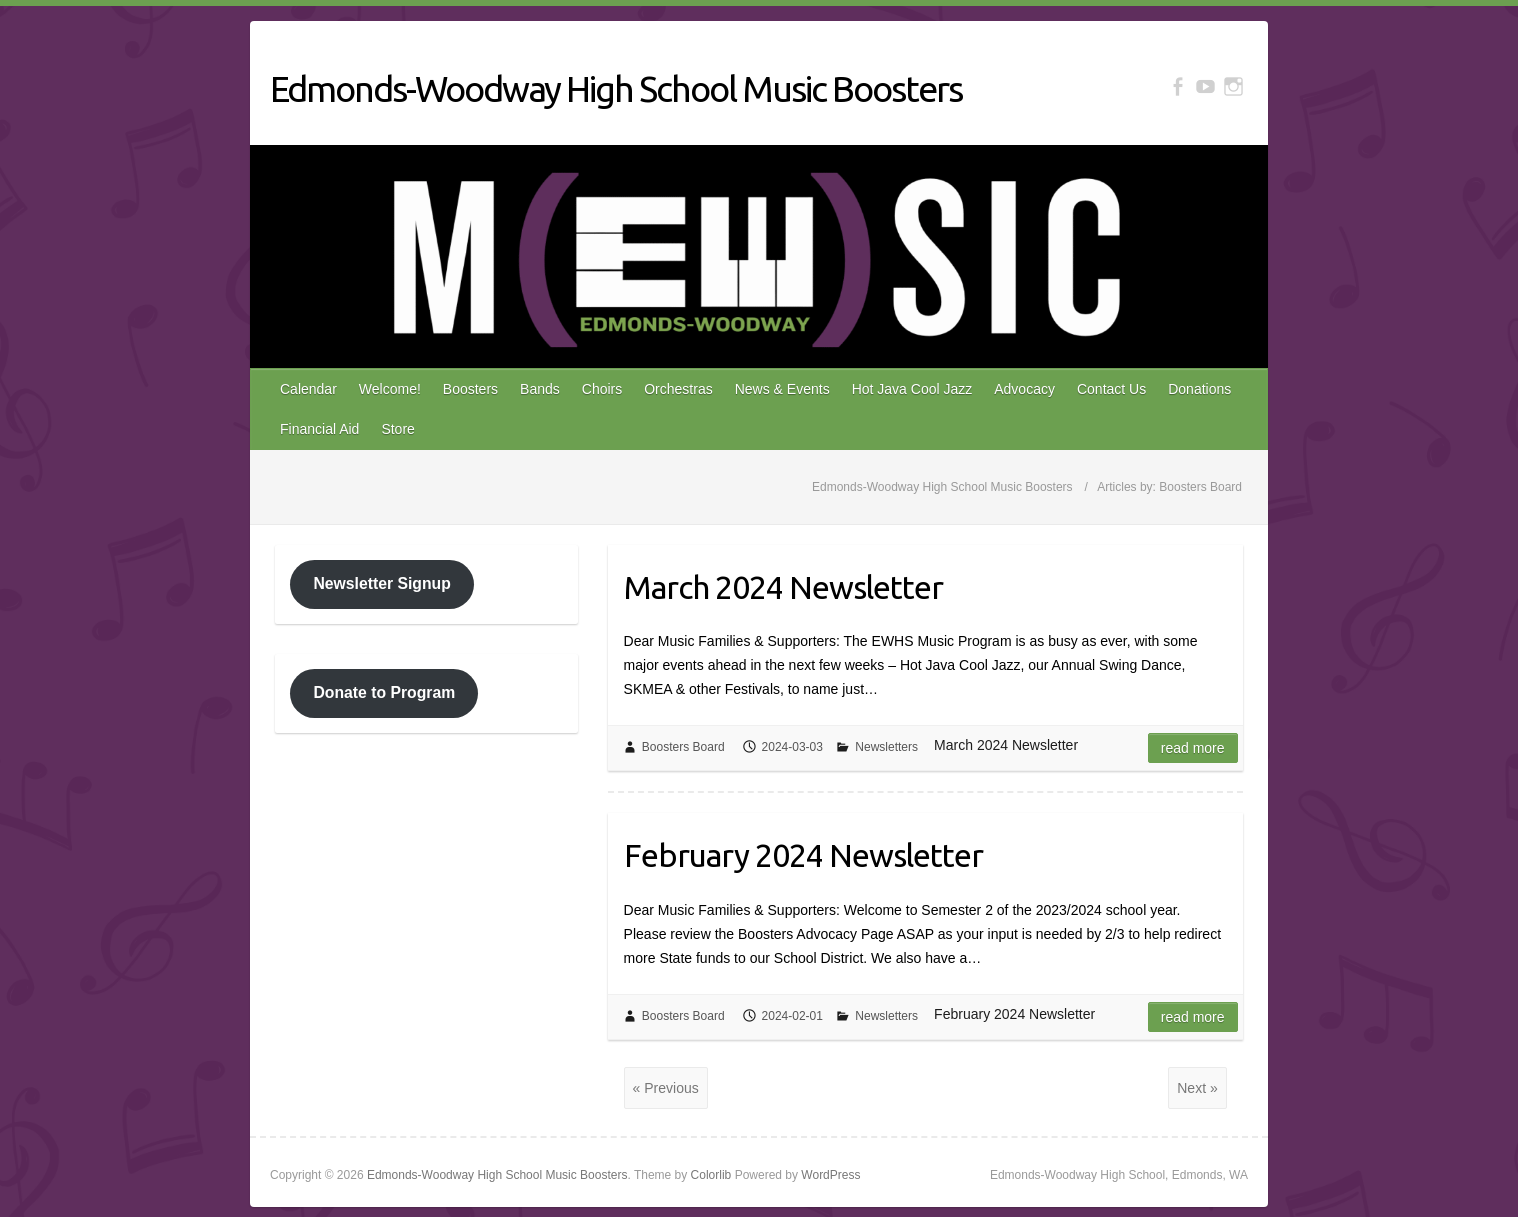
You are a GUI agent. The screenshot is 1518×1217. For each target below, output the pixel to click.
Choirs (602, 389)
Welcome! (390, 389)
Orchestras (678, 389)
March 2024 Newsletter (783, 587)
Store (397, 429)
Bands (540, 389)
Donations (1199, 389)
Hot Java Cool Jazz (912, 389)
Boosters (470, 389)
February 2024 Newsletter (803, 855)
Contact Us (1111, 389)
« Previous (666, 1088)
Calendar (308, 389)
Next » (1197, 1088)
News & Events (782, 389)
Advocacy (1024, 389)
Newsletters (886, 747)
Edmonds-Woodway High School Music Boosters (616, 88)
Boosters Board (683, 747)
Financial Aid (319, 429)
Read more (1193, 748)
